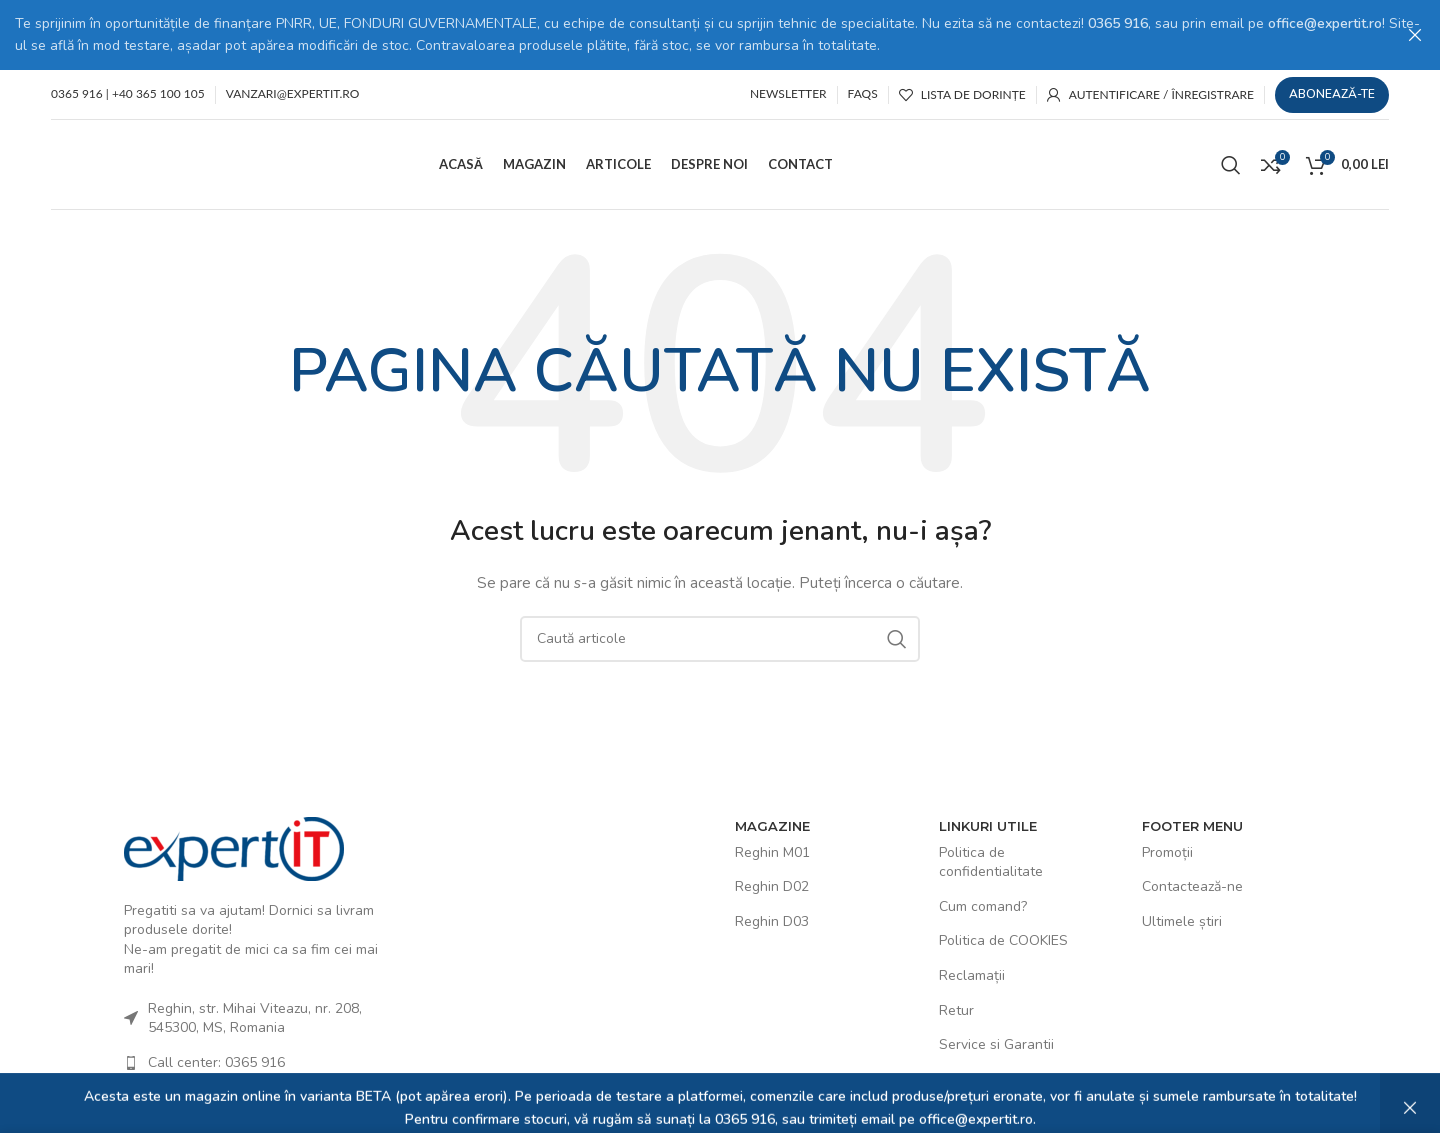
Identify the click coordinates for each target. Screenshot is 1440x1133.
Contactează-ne (1192, 885)
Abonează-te (1332, 93)
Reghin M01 (772, 851)
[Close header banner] (1415, 35)
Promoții (1167, 851)
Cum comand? (983, 905)
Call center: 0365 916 (216, 1061)
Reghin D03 (772, 920)
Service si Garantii (996, 1043)
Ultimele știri (1182, 920)
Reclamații (972, 974)
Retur (956, 1008)
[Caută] (1231, 163)
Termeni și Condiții (997, 1078)
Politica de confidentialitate (991, 861)
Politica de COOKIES (1003, 939)
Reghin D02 (772, 885)
